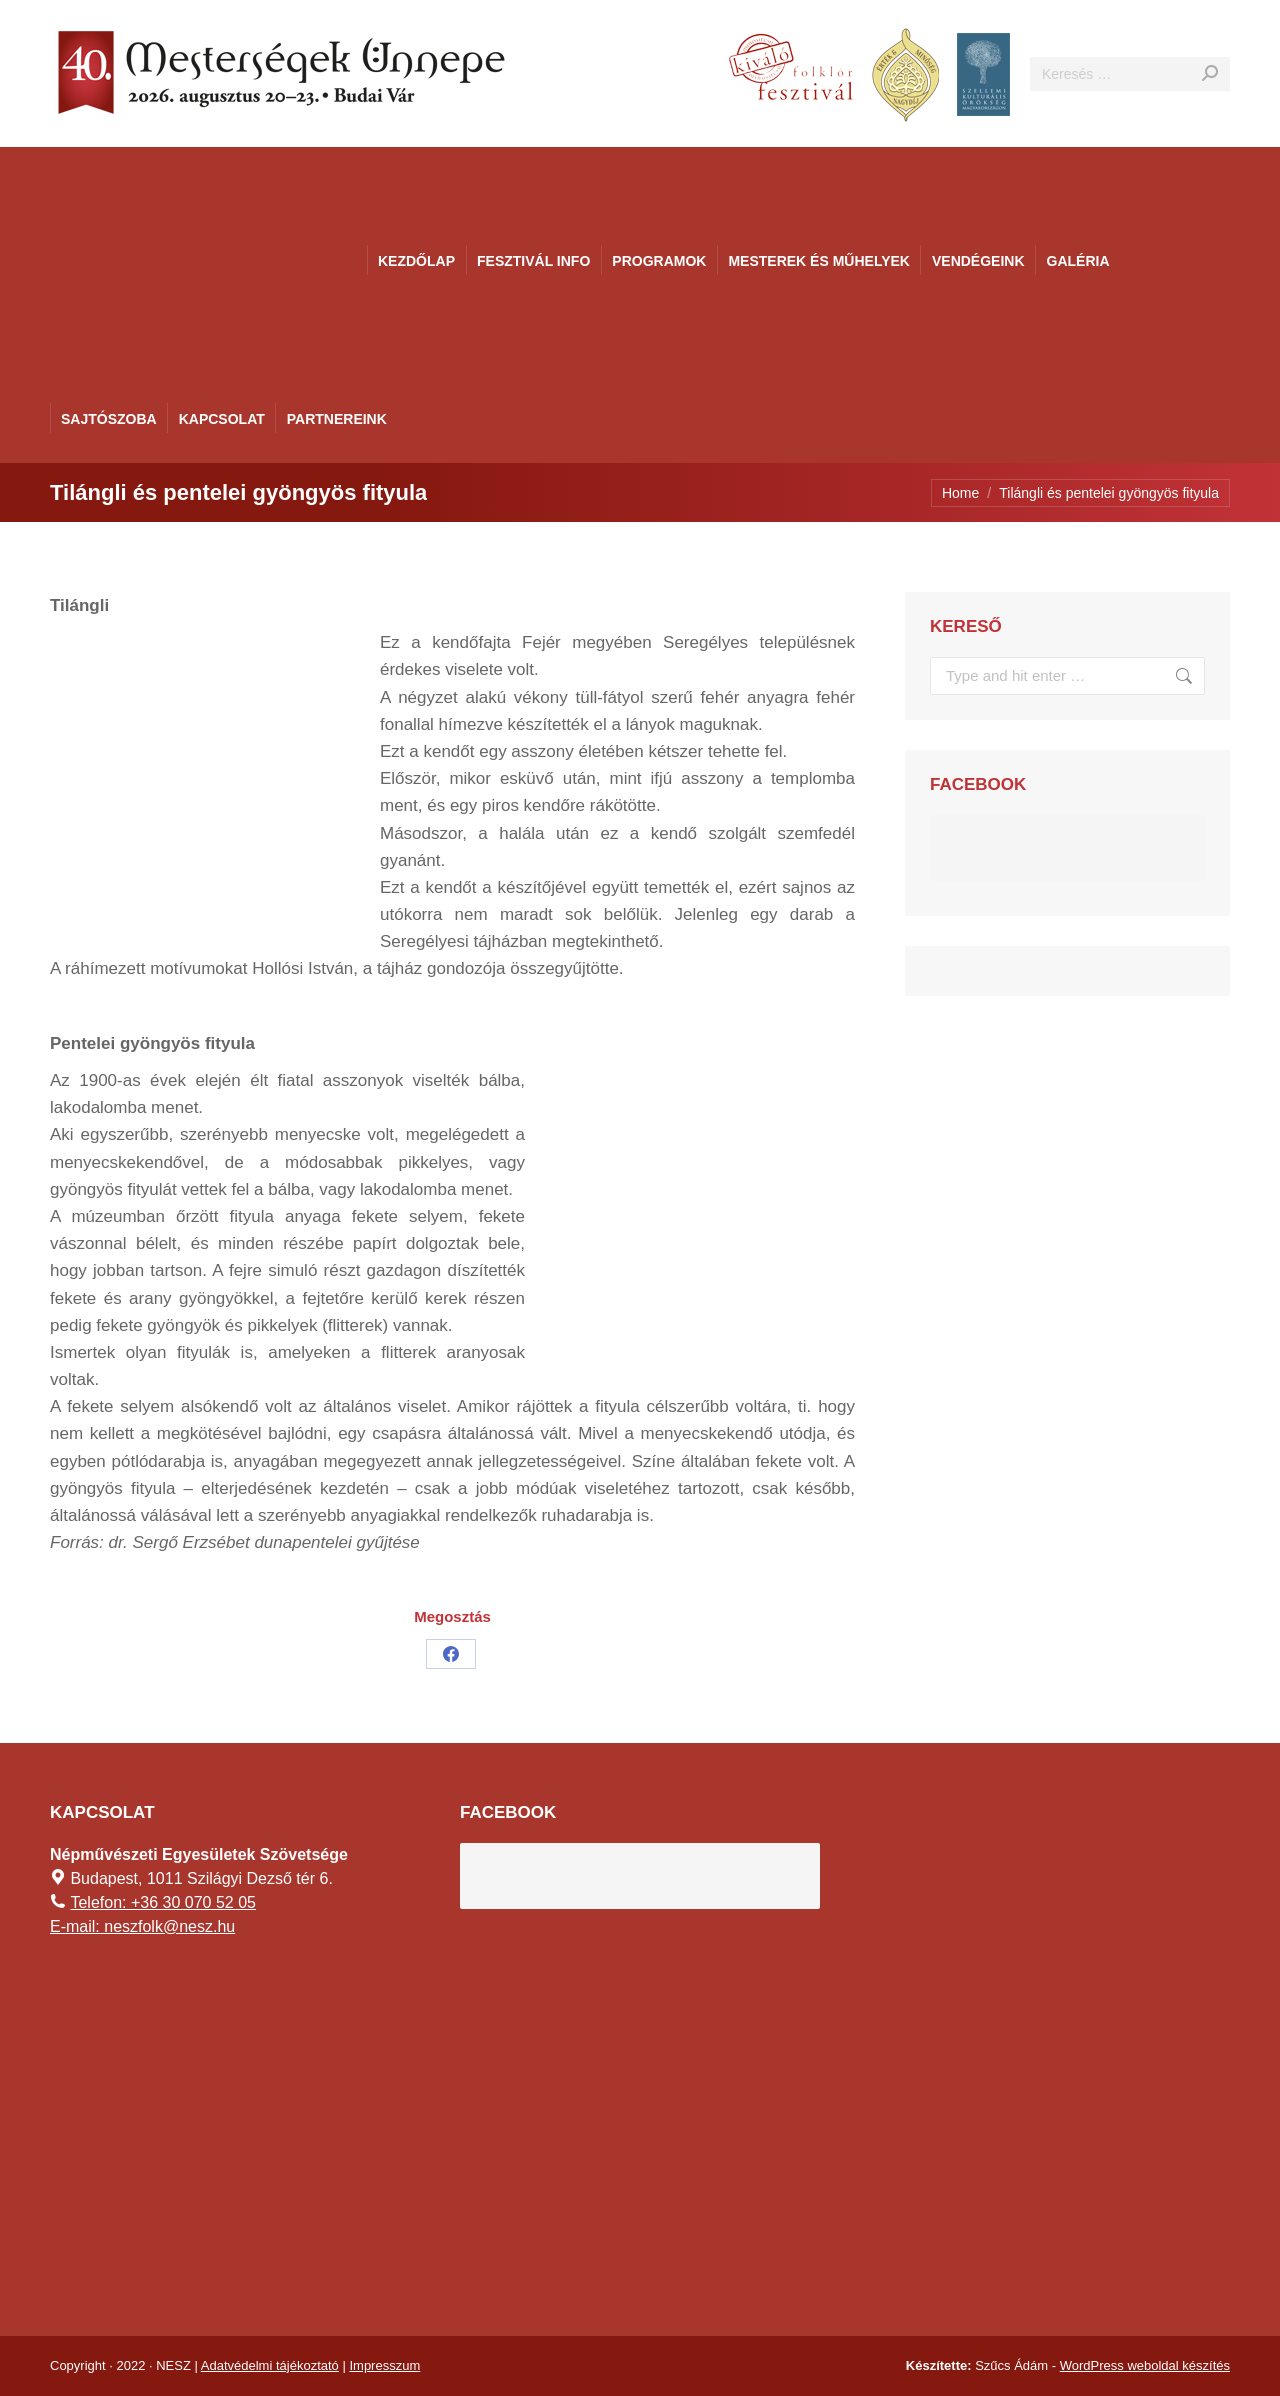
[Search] (1130, 74)
